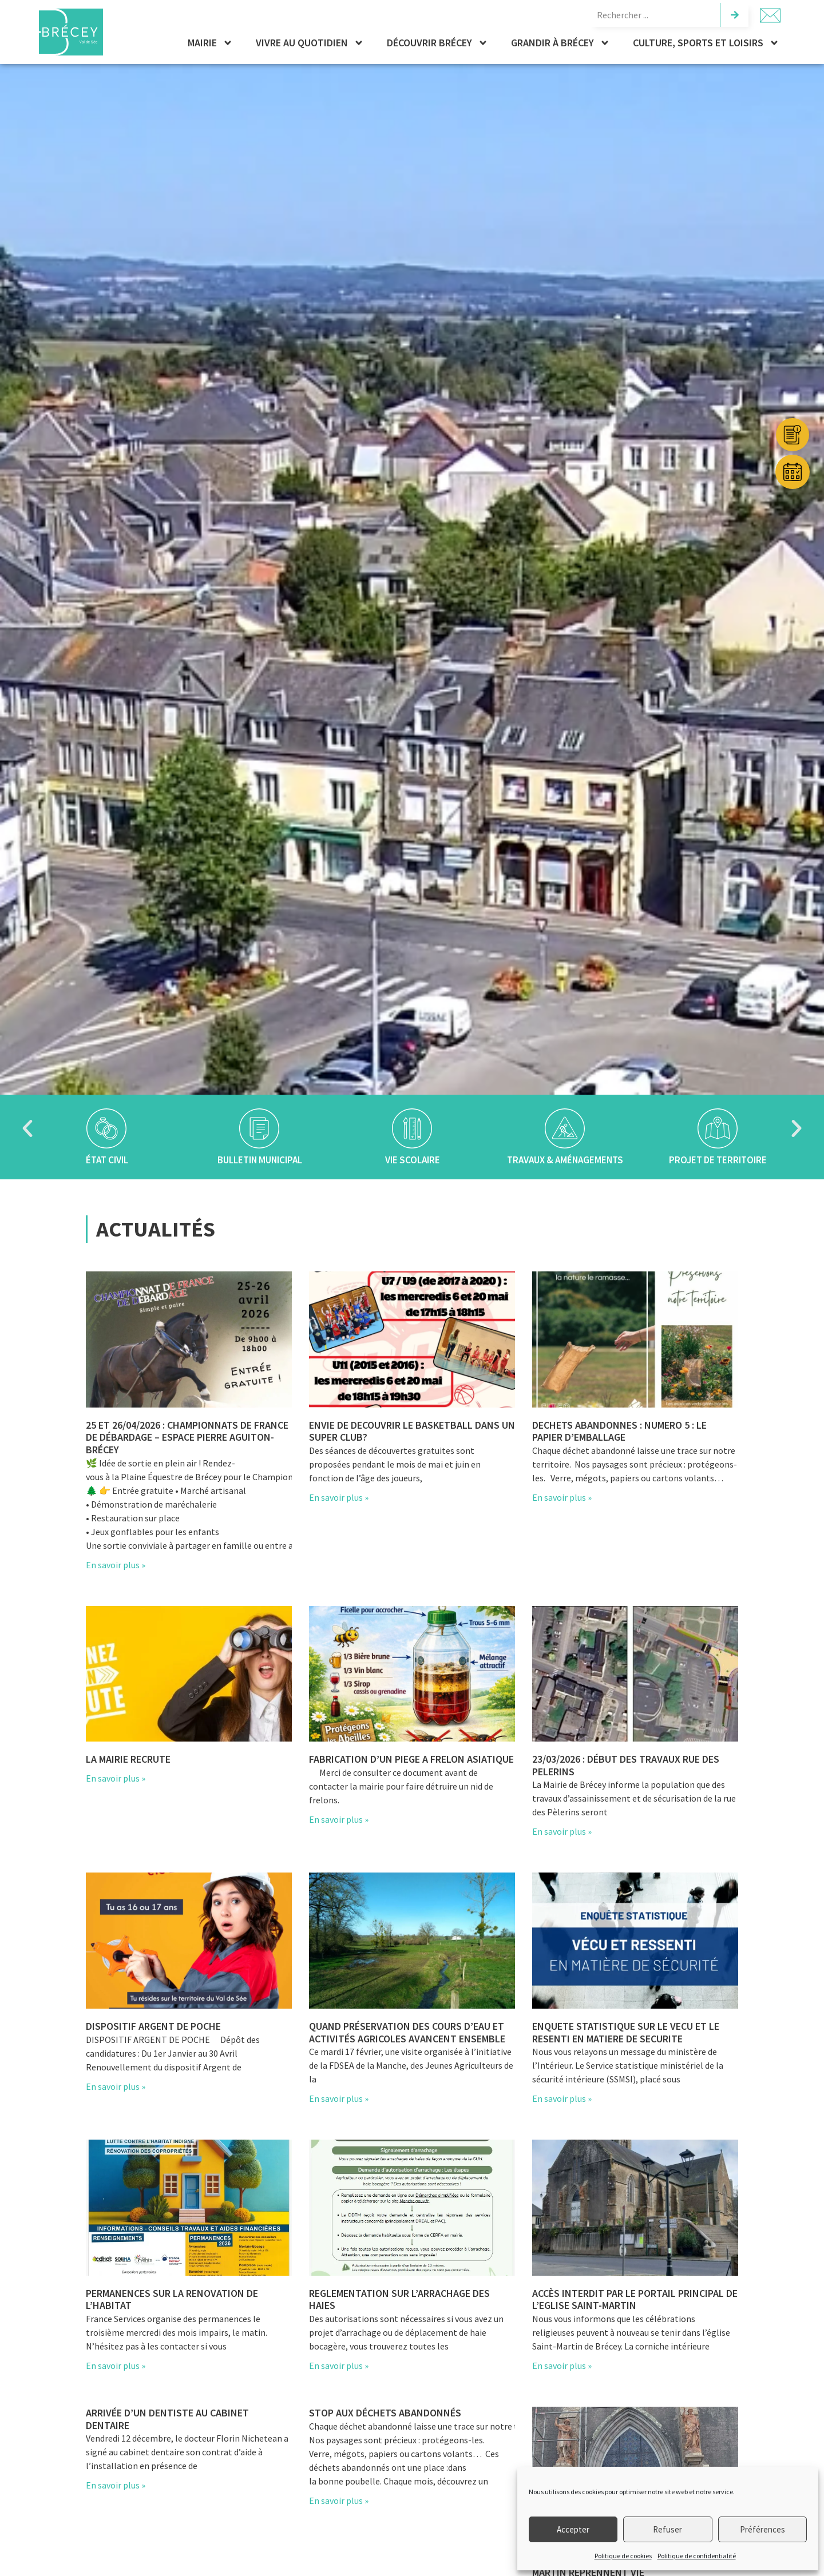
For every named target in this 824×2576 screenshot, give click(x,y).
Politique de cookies (623, 2555)
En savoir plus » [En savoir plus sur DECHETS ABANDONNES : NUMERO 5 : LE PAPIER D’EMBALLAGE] (562, 1497)
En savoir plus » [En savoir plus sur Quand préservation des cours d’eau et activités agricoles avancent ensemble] (339, 2098)
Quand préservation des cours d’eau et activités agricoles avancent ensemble (407, 2032)
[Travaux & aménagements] (565, 1128)
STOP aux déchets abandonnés (385, 2412)
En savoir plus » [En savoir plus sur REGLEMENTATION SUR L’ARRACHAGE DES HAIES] (339, 2365)
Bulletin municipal (259, 1160)
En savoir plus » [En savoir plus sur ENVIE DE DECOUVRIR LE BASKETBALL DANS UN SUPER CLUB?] (339, 1497)
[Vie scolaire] (412, 1128)
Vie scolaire (412, 1160)
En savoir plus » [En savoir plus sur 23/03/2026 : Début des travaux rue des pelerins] (562, 1831)
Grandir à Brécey (560, 43)
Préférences (762, 2529)
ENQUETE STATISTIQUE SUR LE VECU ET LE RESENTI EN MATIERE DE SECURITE (625, 2032)
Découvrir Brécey (437, 43)
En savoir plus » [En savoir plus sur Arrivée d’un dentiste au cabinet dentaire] (115, 2485)
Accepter (573, 2529)
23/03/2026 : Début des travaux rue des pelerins (625, 1765)
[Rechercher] (734, 15)
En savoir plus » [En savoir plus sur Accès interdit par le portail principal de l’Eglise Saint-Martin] (562, 2365)
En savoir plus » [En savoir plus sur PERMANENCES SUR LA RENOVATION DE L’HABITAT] (115, 2365)
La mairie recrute (128, 1759)
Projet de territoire (718, 1160)
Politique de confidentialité (696, 2555)
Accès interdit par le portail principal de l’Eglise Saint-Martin (635, 2299)
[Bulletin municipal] (259, 1128)
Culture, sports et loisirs (706, 43)
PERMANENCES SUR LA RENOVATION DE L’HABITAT (172, 2299)
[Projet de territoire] (718, 1128)
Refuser (667, 2529)
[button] (27, 1128)
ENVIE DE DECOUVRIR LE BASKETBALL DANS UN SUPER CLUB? (412, 1431)
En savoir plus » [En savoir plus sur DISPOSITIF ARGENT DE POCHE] (115, 2086)
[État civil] (106, 1128)
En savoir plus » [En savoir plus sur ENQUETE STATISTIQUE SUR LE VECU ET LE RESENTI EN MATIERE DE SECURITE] (562, 2098)
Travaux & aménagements (565, 1160)
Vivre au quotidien (310, 43)
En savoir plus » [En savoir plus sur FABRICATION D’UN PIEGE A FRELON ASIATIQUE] (339, 1819)
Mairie (210, 43)
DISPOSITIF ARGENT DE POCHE (153, 2026)
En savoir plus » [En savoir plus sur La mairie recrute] (115, 1778)
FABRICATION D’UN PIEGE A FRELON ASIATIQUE (411, 1759)
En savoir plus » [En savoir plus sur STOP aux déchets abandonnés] (339, 2500)
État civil (106, 1160)
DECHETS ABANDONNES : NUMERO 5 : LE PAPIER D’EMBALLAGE (619, 1431)
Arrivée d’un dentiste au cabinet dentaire (167, 2419)
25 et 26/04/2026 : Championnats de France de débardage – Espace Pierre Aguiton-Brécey (187, 1437)
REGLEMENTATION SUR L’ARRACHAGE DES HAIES (399, 2299)
